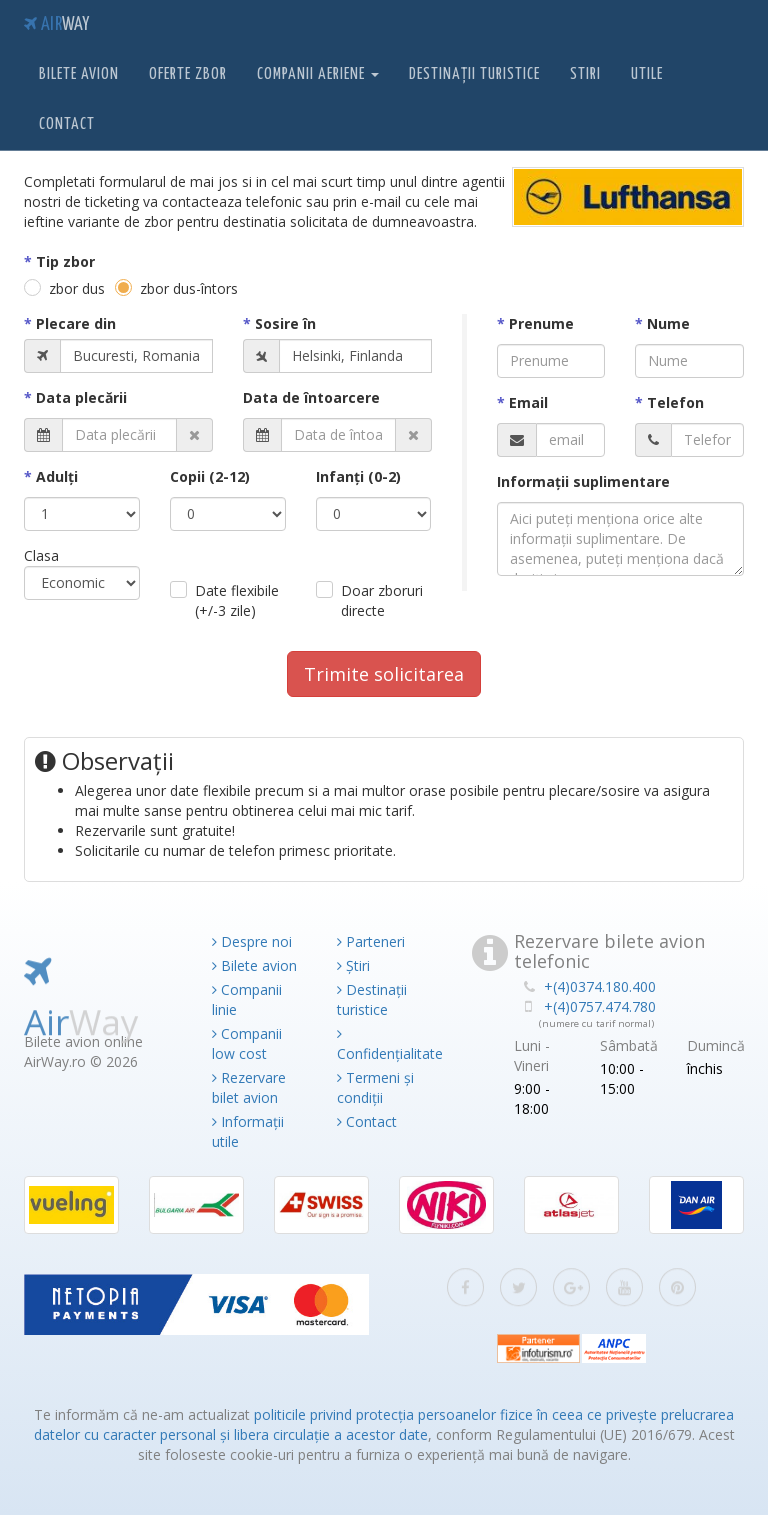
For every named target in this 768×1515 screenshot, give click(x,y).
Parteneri (371, 941)
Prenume (541, 323)
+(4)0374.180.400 (600, 986)
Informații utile (248, 1131)
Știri (353, 965)
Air (56, 25)
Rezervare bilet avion (249, 1087)
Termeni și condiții (375, 1087)
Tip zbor (65, 261)
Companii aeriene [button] (318, 74)
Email (528, 402)
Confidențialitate (384, 1045)
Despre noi (252, 941)
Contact (67, 124)
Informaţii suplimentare (583, 481)
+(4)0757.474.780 (600, 1006)
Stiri (585, 74)
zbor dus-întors (189, 288)
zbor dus (77, 288)
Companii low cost (247, 1043)
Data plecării (81, 397)
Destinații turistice (474, 74)
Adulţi (57, 476)
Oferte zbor (188, 74)
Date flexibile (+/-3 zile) (237, 600)
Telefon (675, 402)
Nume (668, 323)
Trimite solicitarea (384, 674)
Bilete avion (79, 74)
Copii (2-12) (210, 476)
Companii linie (247, 999)
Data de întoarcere (311, 397)
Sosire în (285, 323)
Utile (647, 74)
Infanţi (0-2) (358, 476)
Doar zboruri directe (382, 600)
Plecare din (76, 323)
